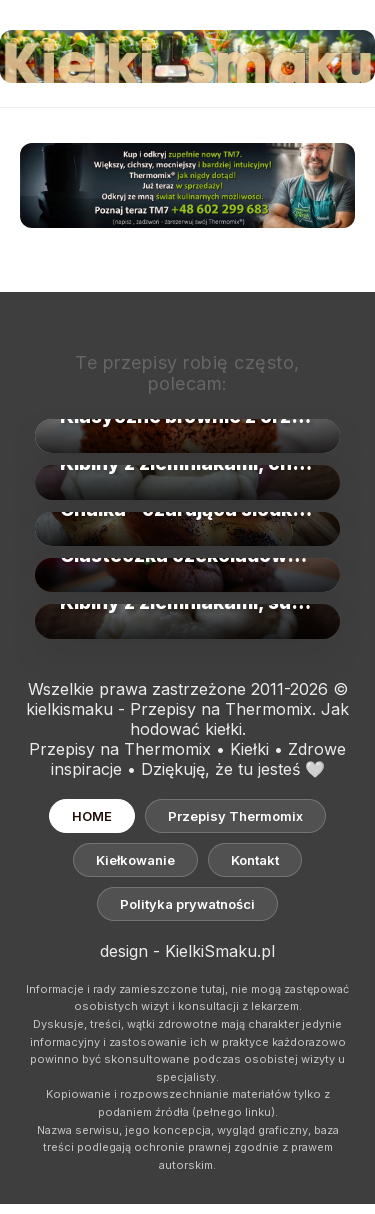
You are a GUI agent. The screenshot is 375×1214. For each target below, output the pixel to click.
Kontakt (255, 860)
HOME (92, 816)
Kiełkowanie (135, 860)
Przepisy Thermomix (235, 816)
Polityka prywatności (187, 904)
